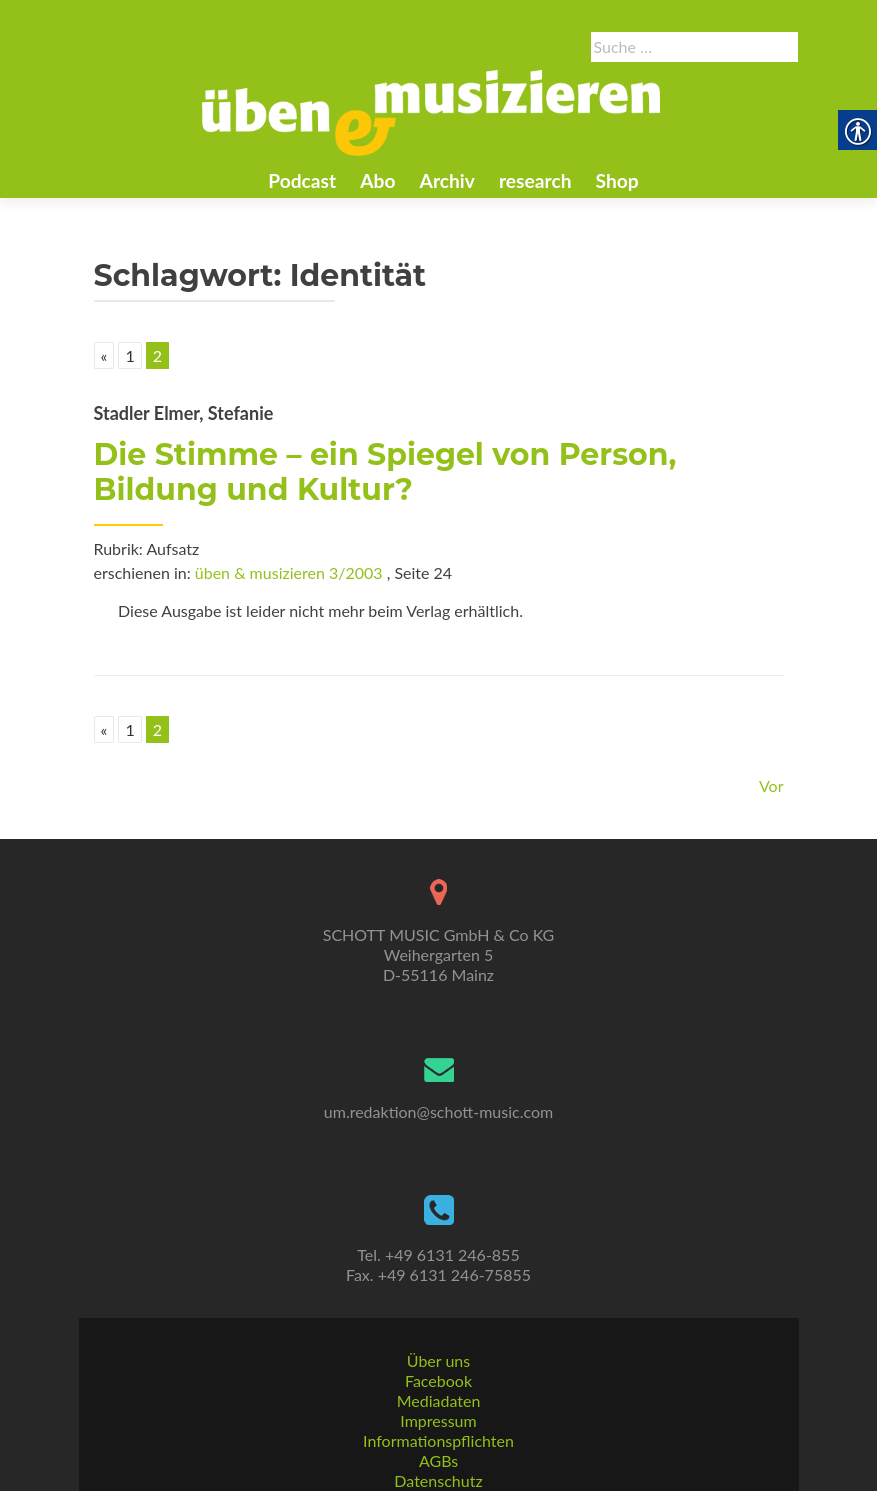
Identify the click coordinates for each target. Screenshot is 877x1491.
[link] (431, 111)
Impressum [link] (438, 1420)
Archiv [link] (447, 180)
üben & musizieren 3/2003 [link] (289, 572)
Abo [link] (377, 180)
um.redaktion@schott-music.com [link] (438, 1111)
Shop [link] (617, 180)
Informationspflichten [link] (438, 1440)
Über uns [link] (438, 1360)
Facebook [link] (438, 1380)
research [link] (535, 180)
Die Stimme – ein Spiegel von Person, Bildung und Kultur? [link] (385, 472)
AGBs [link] (438, 1460)
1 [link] (129, 355)
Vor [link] (771, 785)
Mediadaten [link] (439, 1400)
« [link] (104, 355)
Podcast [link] (302, 180)
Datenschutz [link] (438, 1480)
